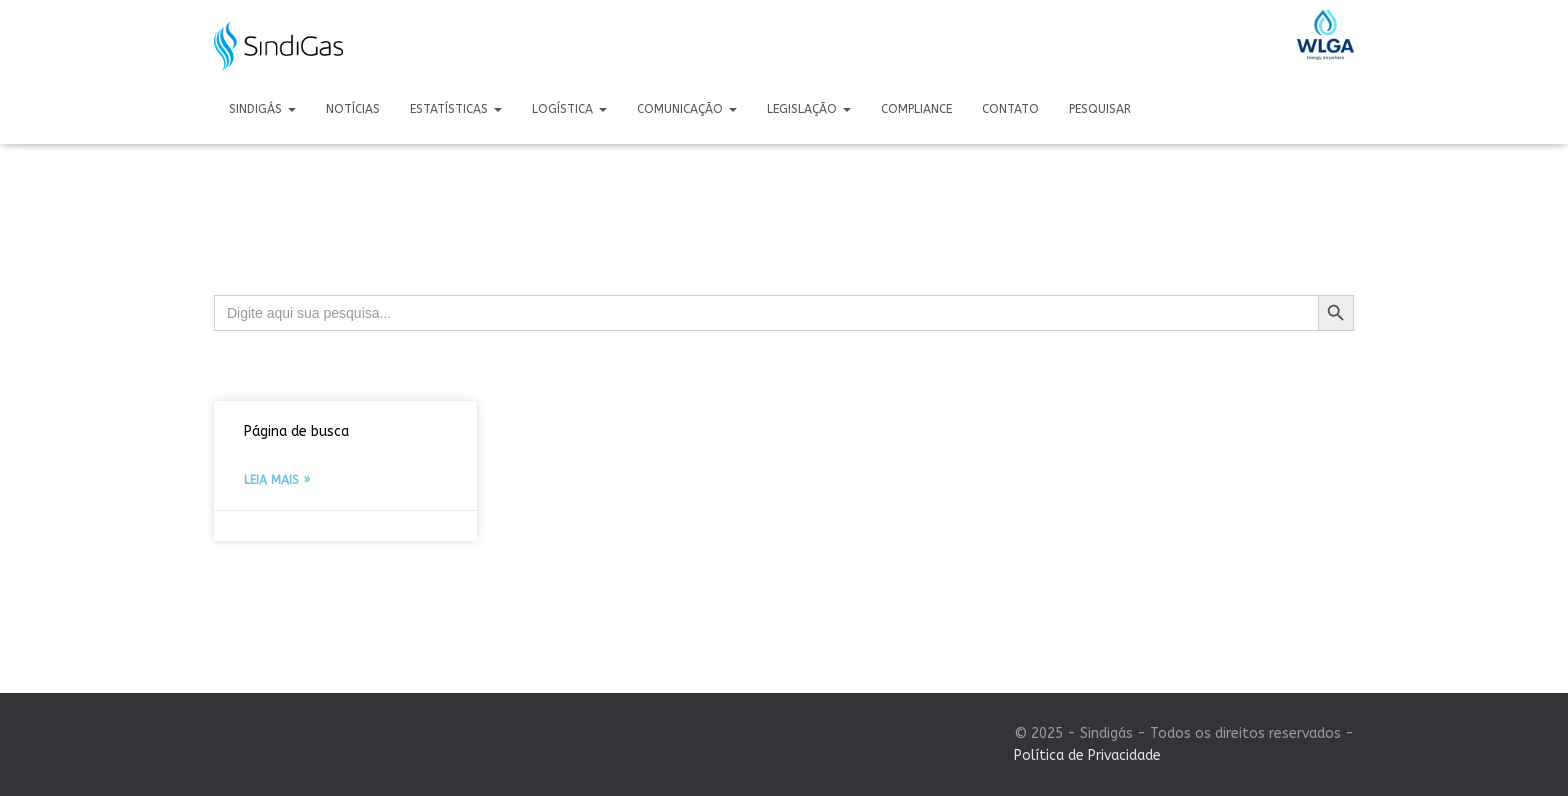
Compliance (916, 109)
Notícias (353, 109)
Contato (1010, 109)
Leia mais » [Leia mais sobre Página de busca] (277, 480)
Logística (569, 109)
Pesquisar (1100, 109)
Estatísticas (456, 109)
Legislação (809, 109)
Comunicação (687, 109)
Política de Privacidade (1087, 755)
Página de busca (296, 431)
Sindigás (262, 109)
